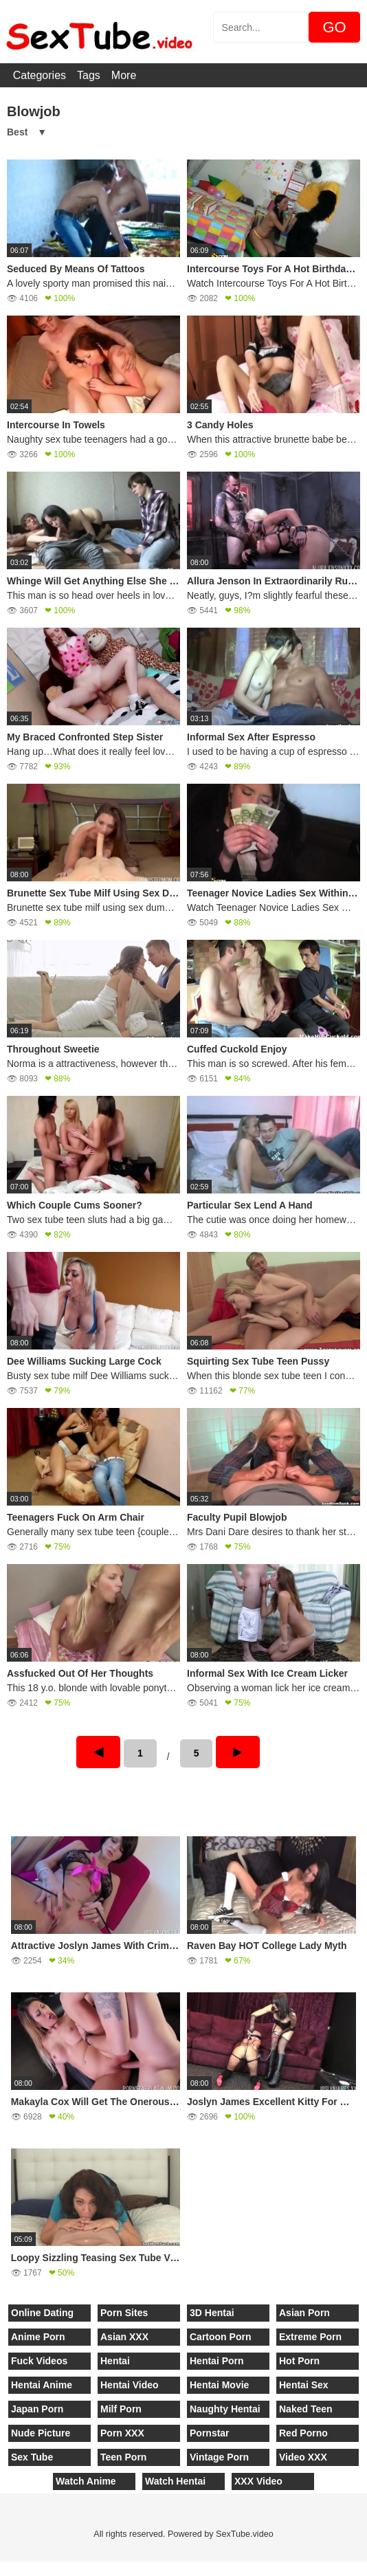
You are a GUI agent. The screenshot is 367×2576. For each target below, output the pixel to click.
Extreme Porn (310, 2336)
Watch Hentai (175, 2481)
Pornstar (210, 2433)
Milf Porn (121, 2408)
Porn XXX (122, 2433)
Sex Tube (32, 2457)
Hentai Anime (41, 2384)
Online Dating (42, 2312)
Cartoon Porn (220, 2336)
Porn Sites (124, 2312)
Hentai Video (129, 2384)
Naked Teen (306, 2408)
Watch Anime (86, 2481)
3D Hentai (212, 2312)
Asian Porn (304, 2312)
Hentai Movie (219, 2384)
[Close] (0, 2568)
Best (17, 131)
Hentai (115, 2360)
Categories (39, 75)
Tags (88, 75)
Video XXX (303, 2457)
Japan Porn (37, 2408)
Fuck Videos (39, 2360)
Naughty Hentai (225, 2408)
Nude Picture (40, 2433)
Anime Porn (38, 2336)
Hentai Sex (304, 2384)
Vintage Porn (219, 2457)
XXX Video (258, 2481)
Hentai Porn (217, 2360)
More (123, 75)
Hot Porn (299, 2360)
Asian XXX (124, 2336)
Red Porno (303, 2433)
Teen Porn (123, 2457)
